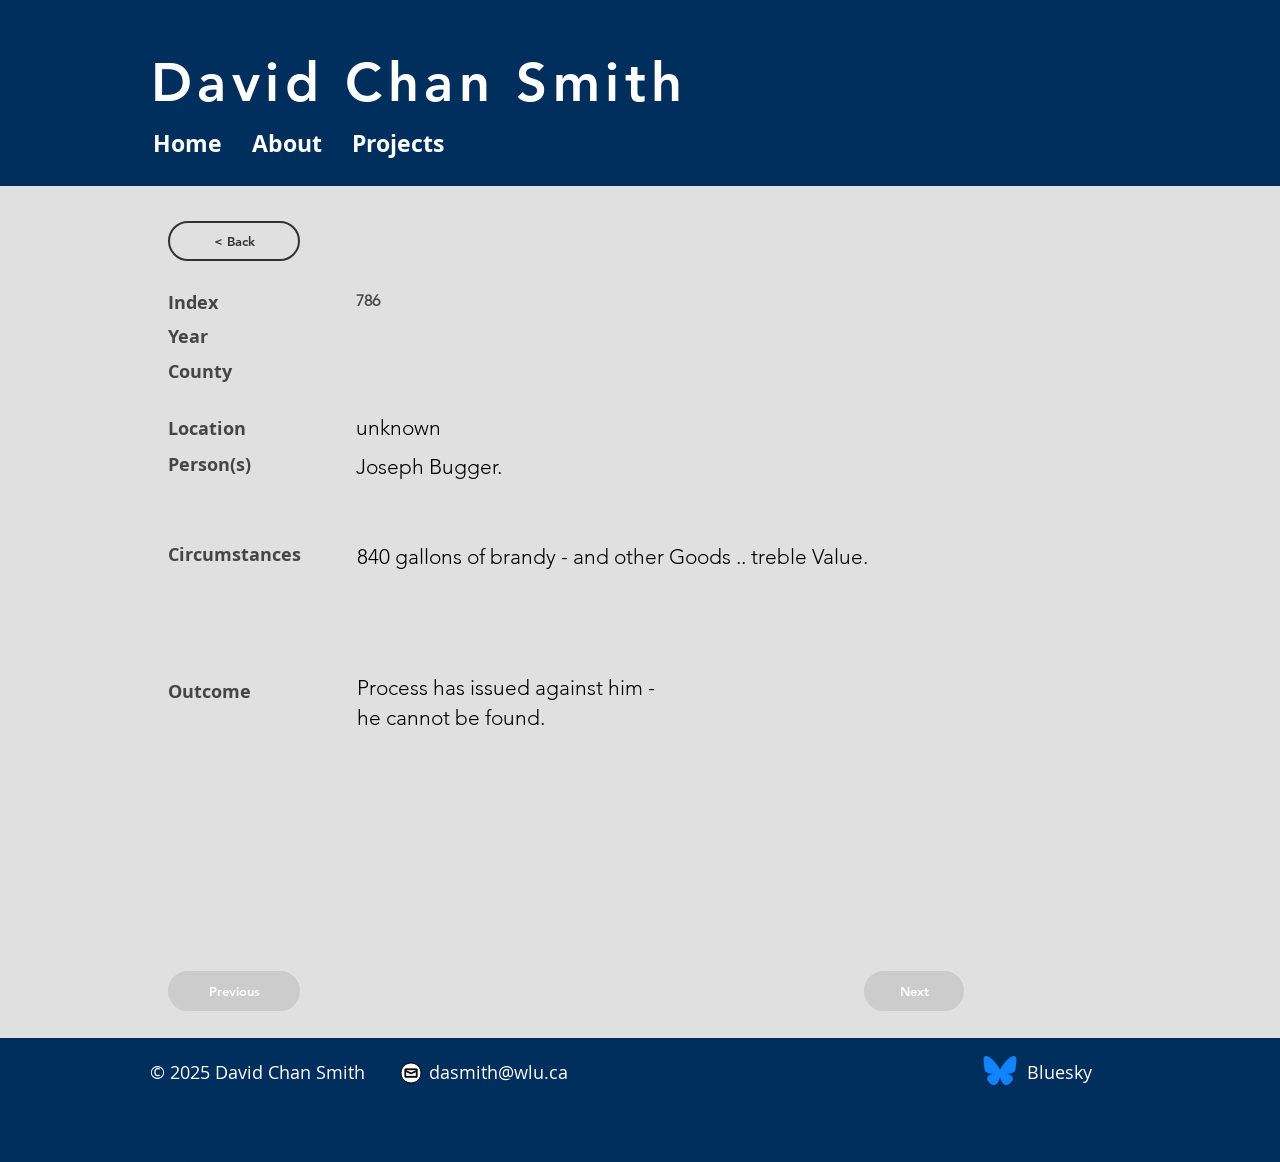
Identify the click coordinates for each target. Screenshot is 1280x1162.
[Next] (914, 991)
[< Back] (234, 241)
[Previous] (234, 991)
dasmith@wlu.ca (496, 1072)
